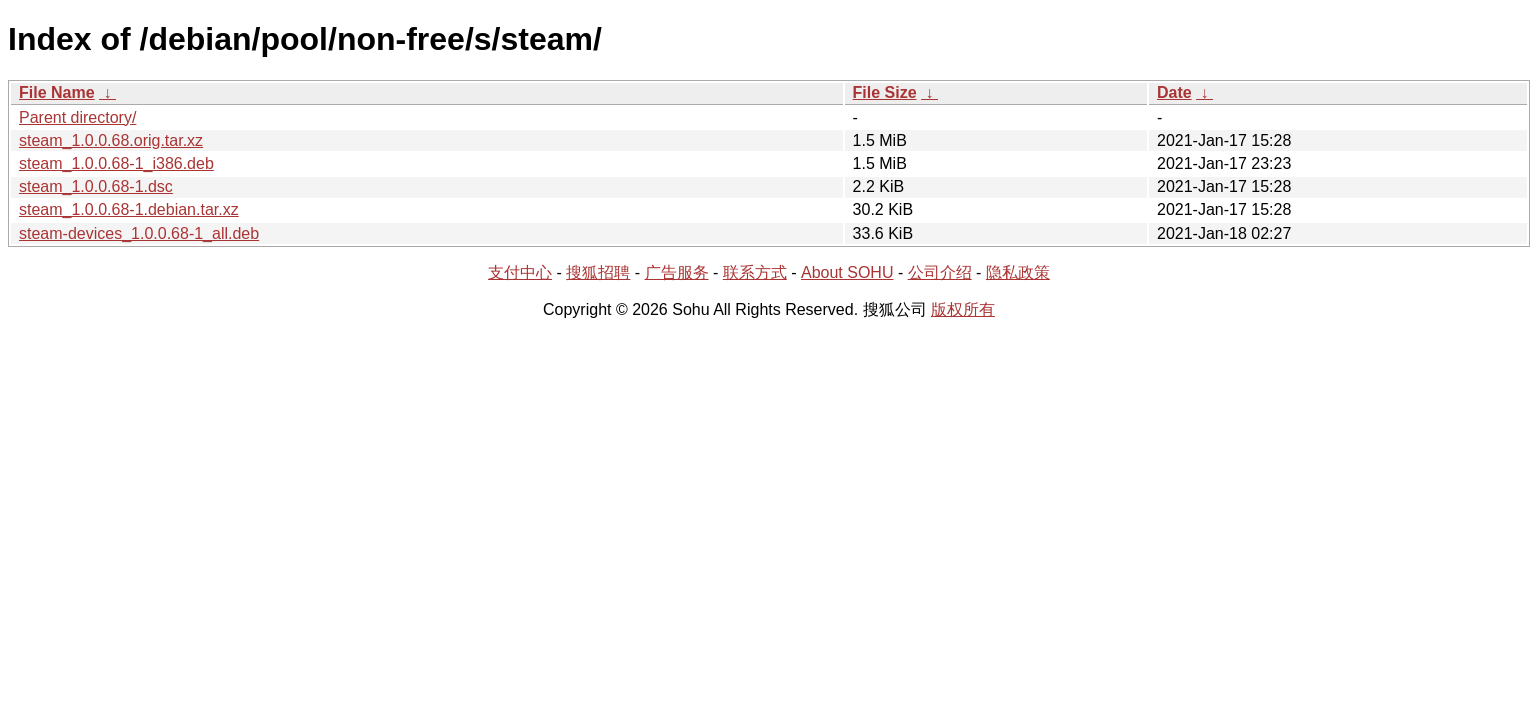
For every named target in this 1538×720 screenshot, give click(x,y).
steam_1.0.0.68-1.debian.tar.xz (129, 209)
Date (1174, 92)
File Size (885, 92)
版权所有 (963, 309)
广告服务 (677, 272)
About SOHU (847, 272)
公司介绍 (940, 272)
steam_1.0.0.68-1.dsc (96, 186)
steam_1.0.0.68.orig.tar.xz (111, 140)
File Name (57, 92)
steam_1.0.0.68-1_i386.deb (116, 163)
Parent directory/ (77, 117)
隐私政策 (1018, 272)
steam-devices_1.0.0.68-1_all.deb (139, 233)
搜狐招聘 (598, 272)
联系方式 (755, 272)
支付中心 (520, 272)
